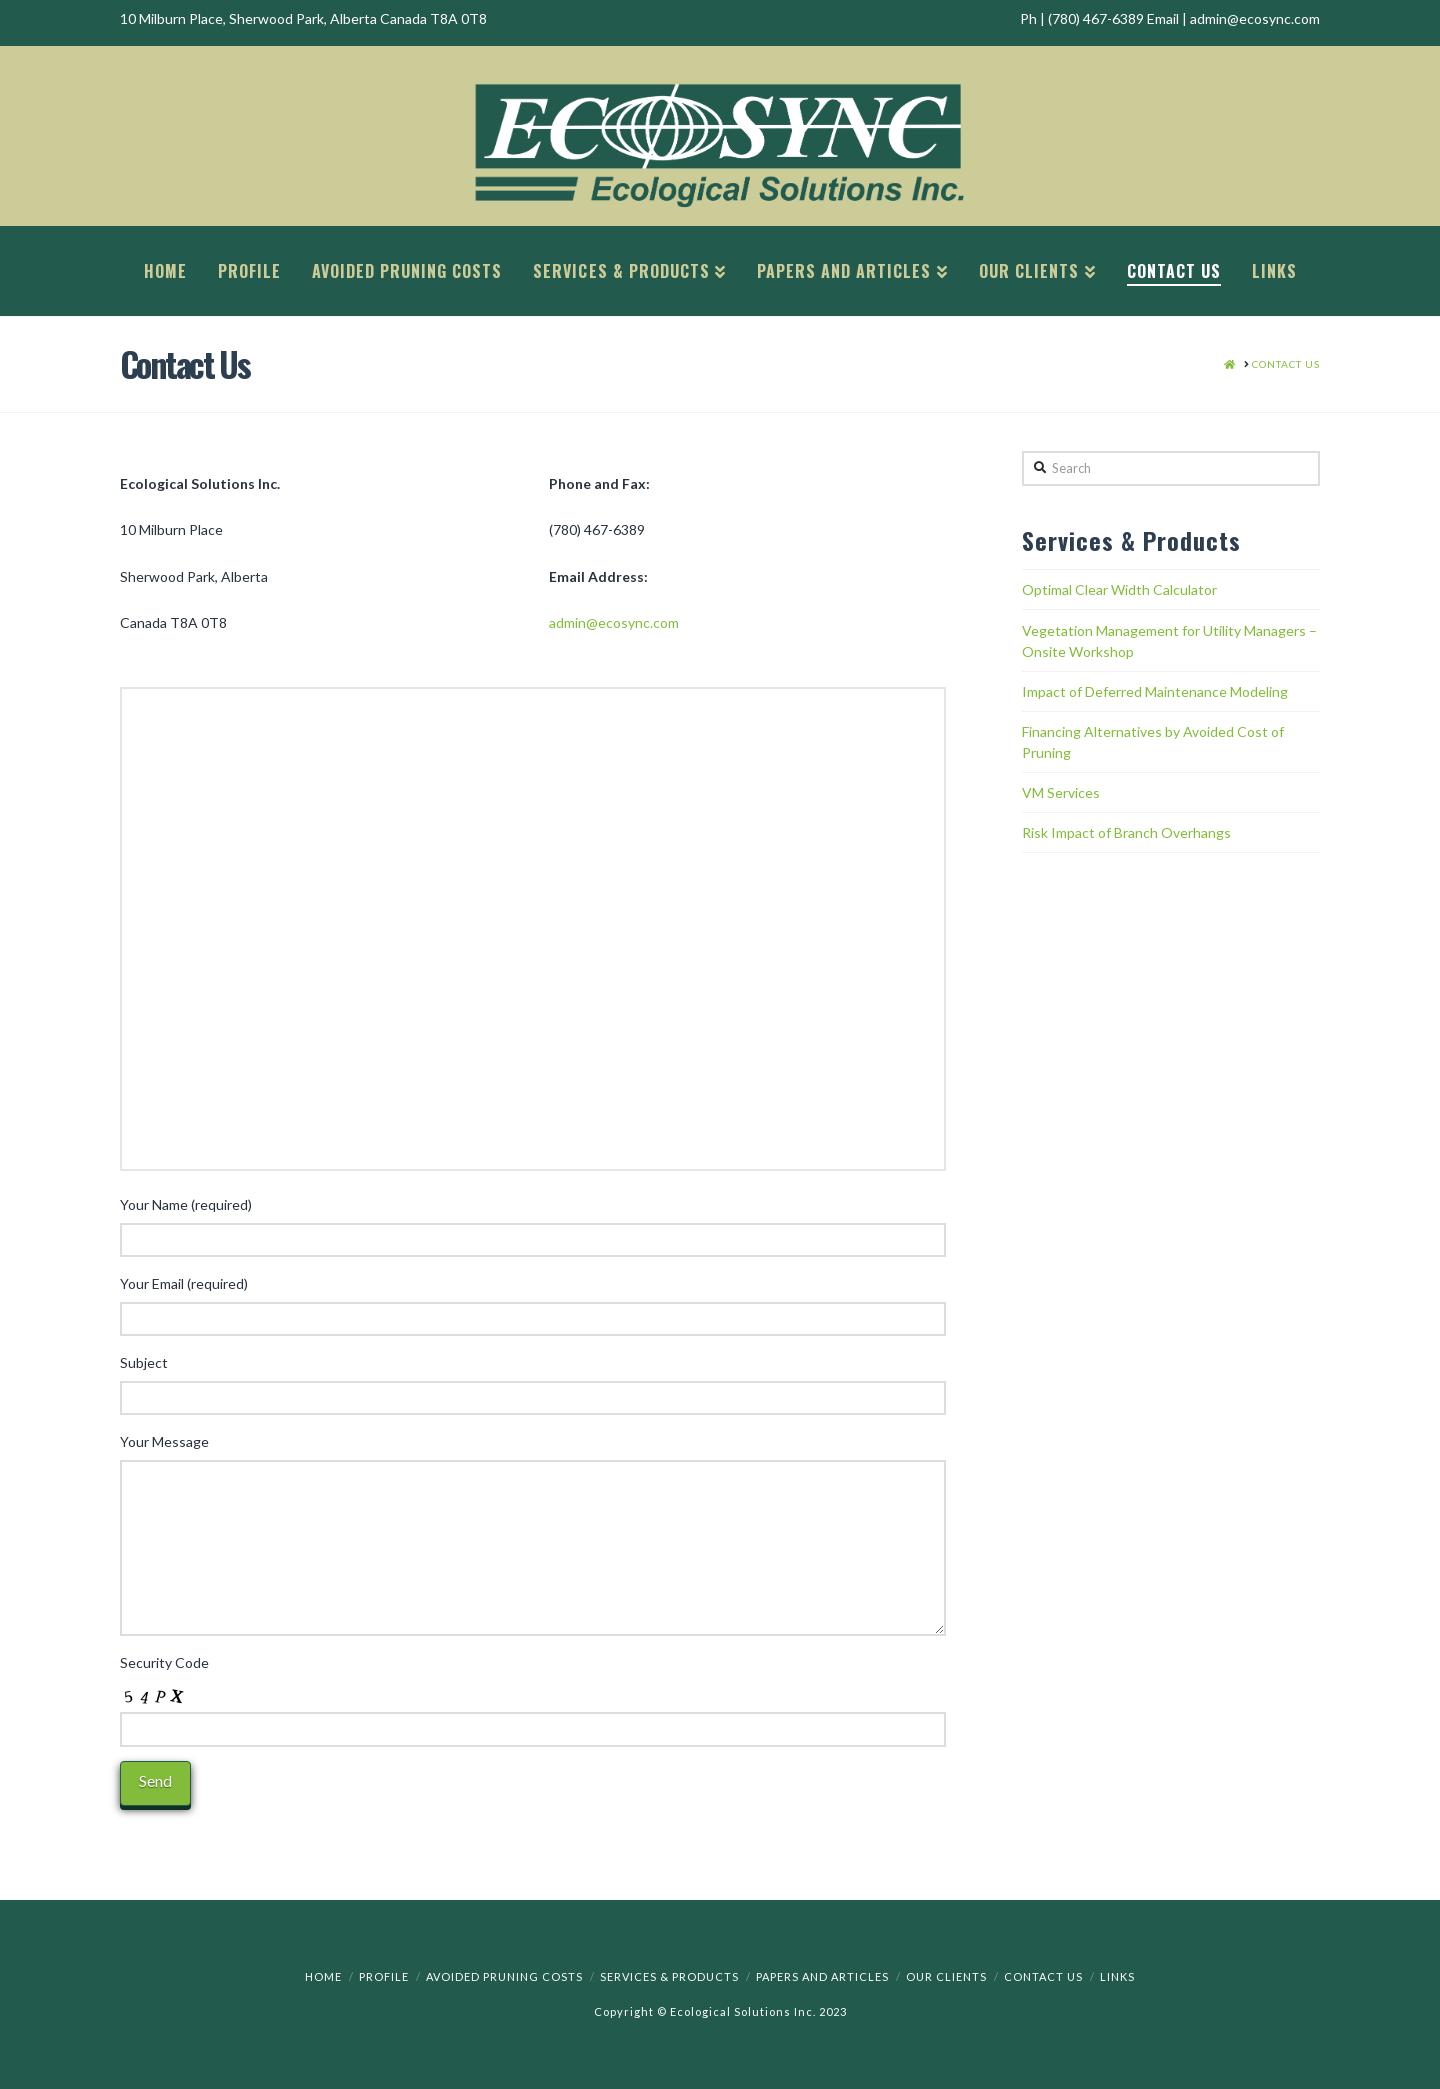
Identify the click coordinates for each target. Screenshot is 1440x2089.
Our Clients (946, 1976)
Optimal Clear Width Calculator (1119, 589)
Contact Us (1043, 1976)
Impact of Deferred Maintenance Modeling (1155, 691)
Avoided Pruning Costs (504, 1976)
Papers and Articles (822, 1976)
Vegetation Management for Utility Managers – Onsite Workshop (1169, 641)
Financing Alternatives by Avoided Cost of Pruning (1153, 742)
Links (1117, 1976)
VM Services (1061, 792)
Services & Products (669, 1976)
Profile (384, 1976)
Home (323, 1976)
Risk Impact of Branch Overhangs (1126, 832)
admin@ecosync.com (614, 622)
